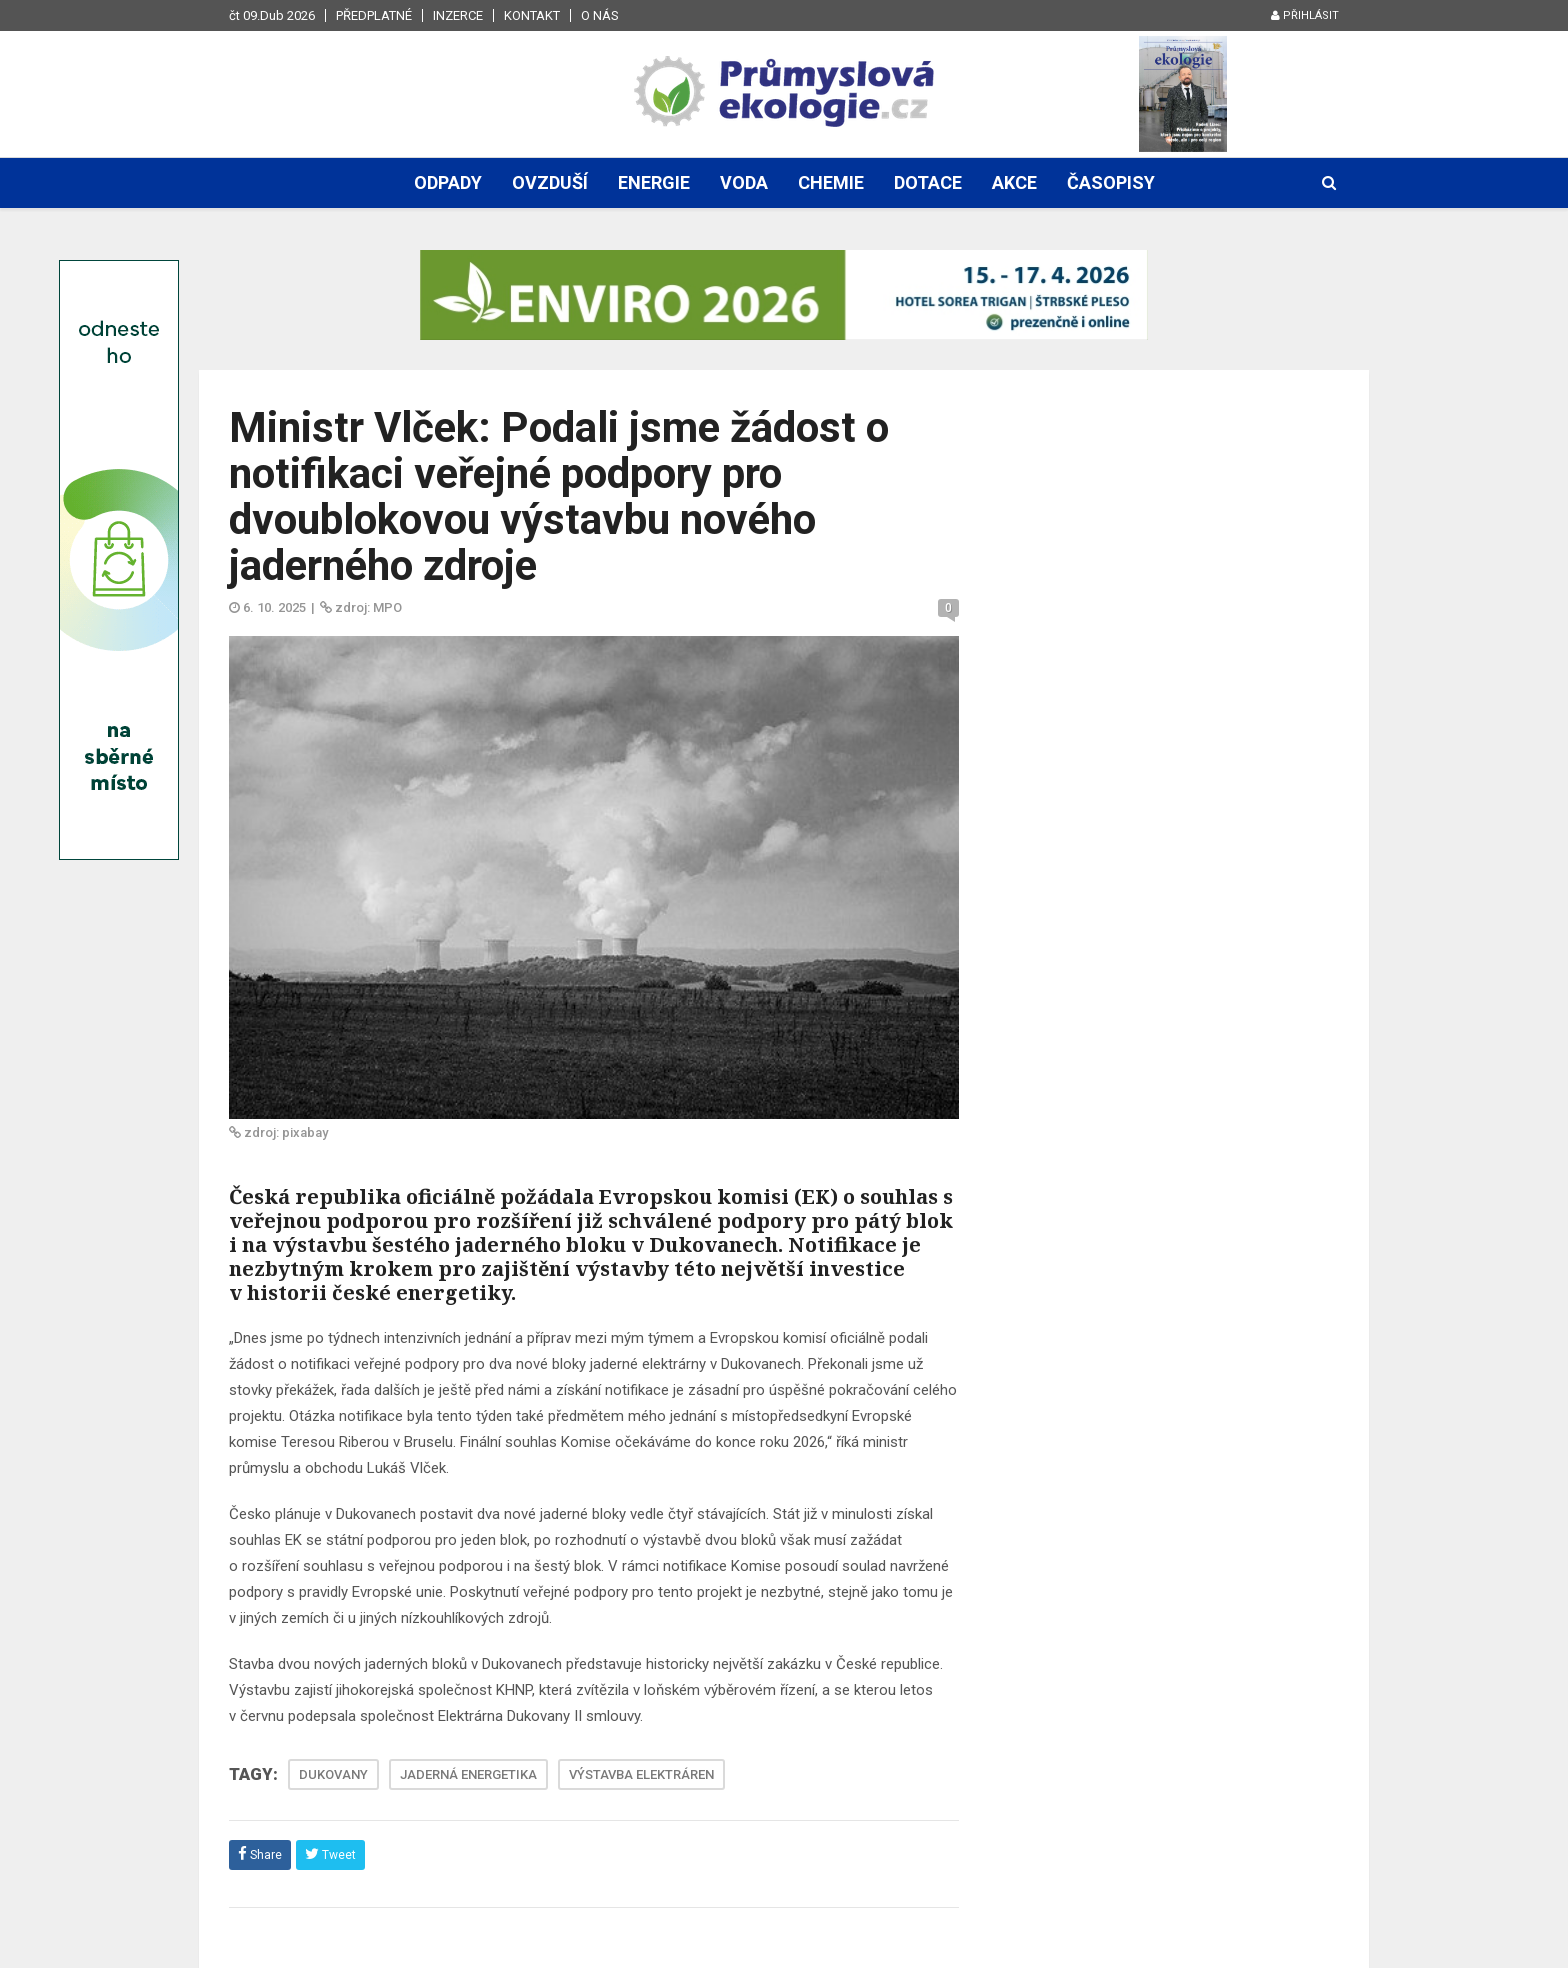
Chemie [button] (831, 182)
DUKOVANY (333, 1774)
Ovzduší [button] (550, 182)
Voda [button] (744, 182)
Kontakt (532, 15)
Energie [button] (654, 182)
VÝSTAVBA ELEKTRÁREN (641, 1774)
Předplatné (374, 15)
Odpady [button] (448, 182)
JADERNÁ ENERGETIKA (468, 1774)
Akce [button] (1014, 182)
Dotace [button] (928, 182)
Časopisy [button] (1111, 182)
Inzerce (458, 15)
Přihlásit (1305, 15)
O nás (600, 15)
